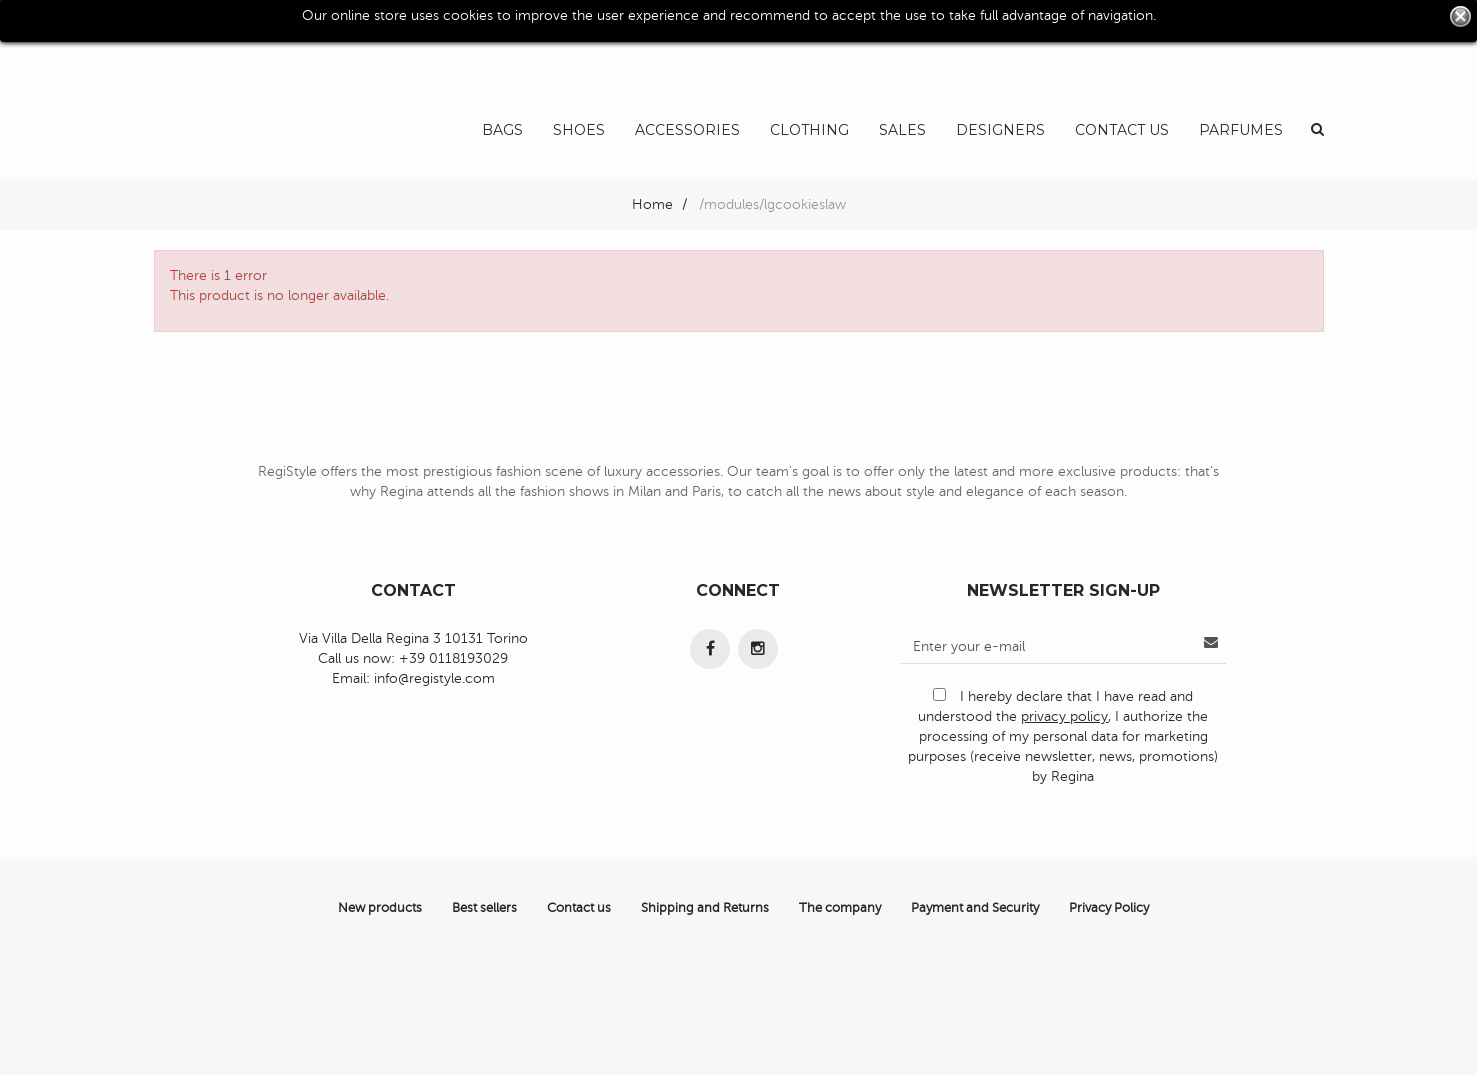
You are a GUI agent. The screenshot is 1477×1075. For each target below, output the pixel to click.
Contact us (579, 908)
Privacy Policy (1109, 908)
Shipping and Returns (705, 908)
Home (652, 204)
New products (380, 908)
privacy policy (1064, 716)
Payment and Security (975, 908)
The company (840, 908)
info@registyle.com (434, 678)
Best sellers (484, 908)
